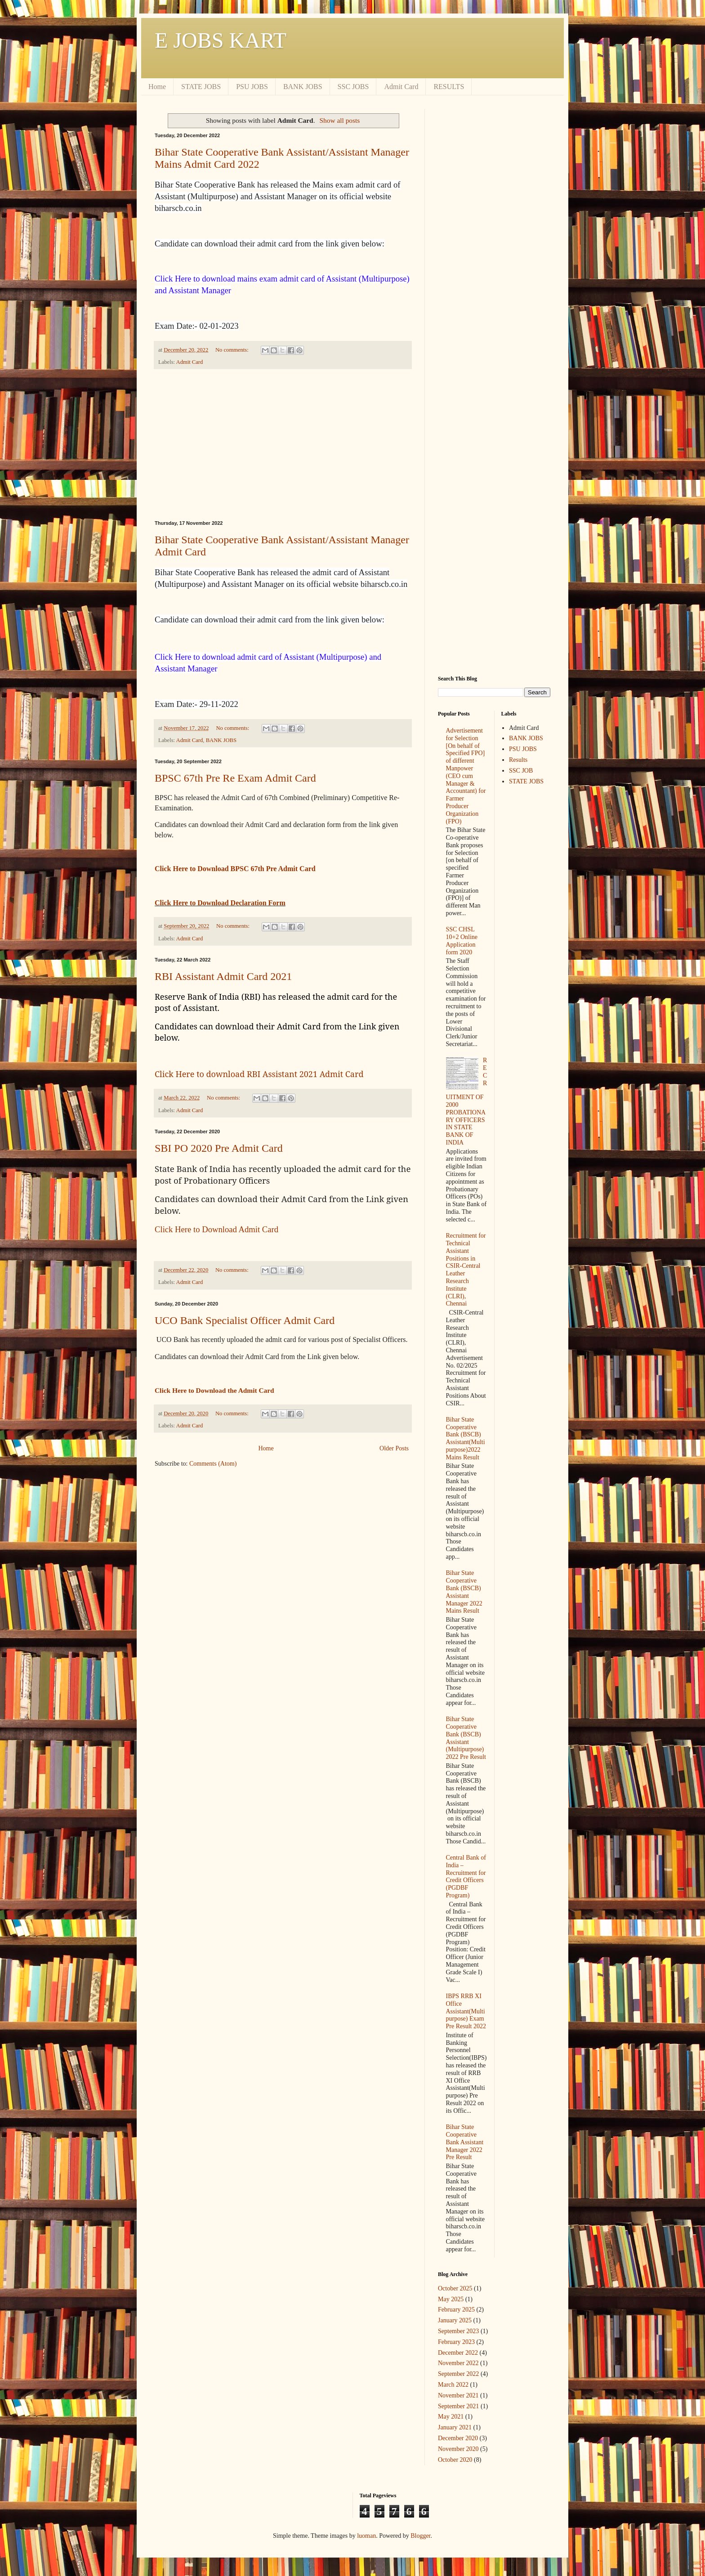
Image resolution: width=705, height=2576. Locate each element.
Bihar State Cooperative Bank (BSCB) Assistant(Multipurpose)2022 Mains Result (465, 1438)
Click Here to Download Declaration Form (220, 903)
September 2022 (458, 2373)
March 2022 (453, 2384)
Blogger (420, 2535)
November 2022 (458, 2363)
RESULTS (448, 86)
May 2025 (451, 2299)
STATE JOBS (201, 86)
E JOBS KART (220, 40)
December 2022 (458, 2352)
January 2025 (455, 2320)
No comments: (232, 350)
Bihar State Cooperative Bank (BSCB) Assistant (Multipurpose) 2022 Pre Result (466, 1738)
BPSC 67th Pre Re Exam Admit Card (235, 778)
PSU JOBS (252, 86)
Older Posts (394, 1448)
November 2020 (458, 2449)
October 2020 (455, 2459)
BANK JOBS (302, 86)
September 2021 (458, 2406)
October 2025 (455, 2288)
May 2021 (451, 2416)
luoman (366, 2535)
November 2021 (458, 2395)
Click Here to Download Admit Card (216, 1229)
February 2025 (456, 2309)
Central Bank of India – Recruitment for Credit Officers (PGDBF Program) (466, 1876)
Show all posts (340, 120)
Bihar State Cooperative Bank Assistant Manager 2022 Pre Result (465, 2142)
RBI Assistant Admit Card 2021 (223, 976)
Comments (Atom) (212, 1463)
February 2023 (456, 2342)
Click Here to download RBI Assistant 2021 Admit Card (259, 1074)
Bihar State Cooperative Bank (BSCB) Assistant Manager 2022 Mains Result (464, 1592)
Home (157, 86)
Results (518, 759)
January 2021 (455, 2427)
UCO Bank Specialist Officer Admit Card (245, 1320)
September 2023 (458, 2331)
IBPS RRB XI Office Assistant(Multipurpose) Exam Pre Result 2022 (466, 2011)
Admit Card (401, 86)
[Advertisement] (283, 445)
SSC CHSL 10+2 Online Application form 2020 (462, 940)
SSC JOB (521, 770)
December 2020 (458, 2438)
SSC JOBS (353, 86)
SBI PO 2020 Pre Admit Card (219, 1148)
